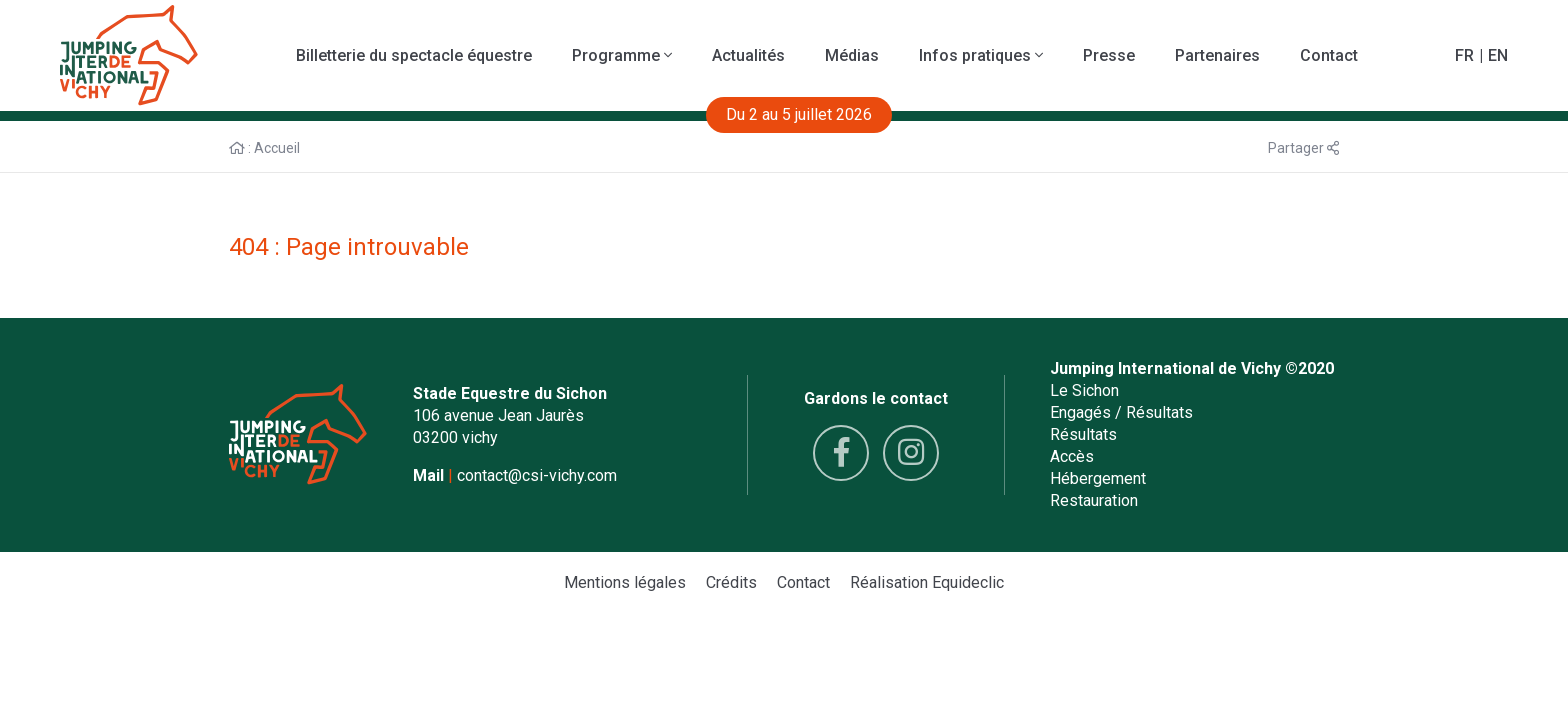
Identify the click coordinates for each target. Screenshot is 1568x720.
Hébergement (1098, 478)
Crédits (731, 582)
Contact (1329, 55)
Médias (852, 55)
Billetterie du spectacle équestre (414, 55)
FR (1464, 55)
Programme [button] (622, 55)
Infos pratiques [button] (981, 55)
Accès (1072, 456)
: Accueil (264, 148)
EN (1498, 55)
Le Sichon (1084, 390)
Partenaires (1217, 55)
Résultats (1083, 434)
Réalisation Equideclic (927, 582)
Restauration (1094, 500)
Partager (1303, 148)
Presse (1109, 55)
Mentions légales (625, 582)
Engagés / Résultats (1121, 412)
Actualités (748, 55)
